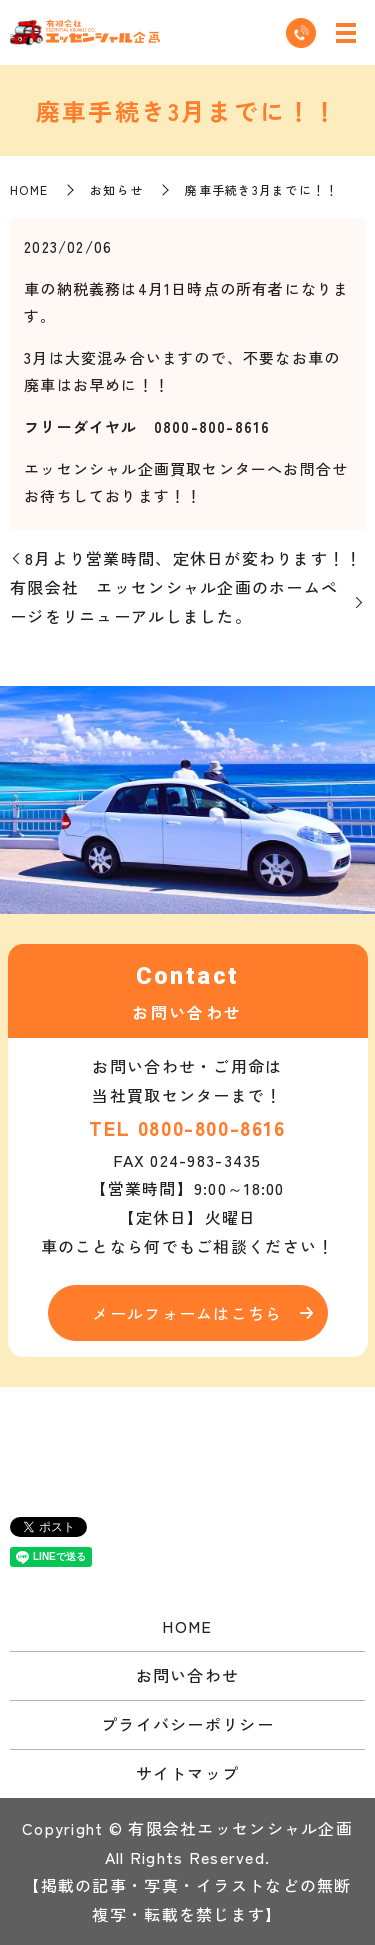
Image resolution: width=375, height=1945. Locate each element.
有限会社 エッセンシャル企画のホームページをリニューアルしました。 (174, 601)
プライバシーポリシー (187, 1724)
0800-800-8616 (212, 1127)
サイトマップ (188, 1773)
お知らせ (116, 189)
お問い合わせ (188, 1675)
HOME (29, 189)
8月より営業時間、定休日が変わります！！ (194, 558)
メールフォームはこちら (187, 1313)
